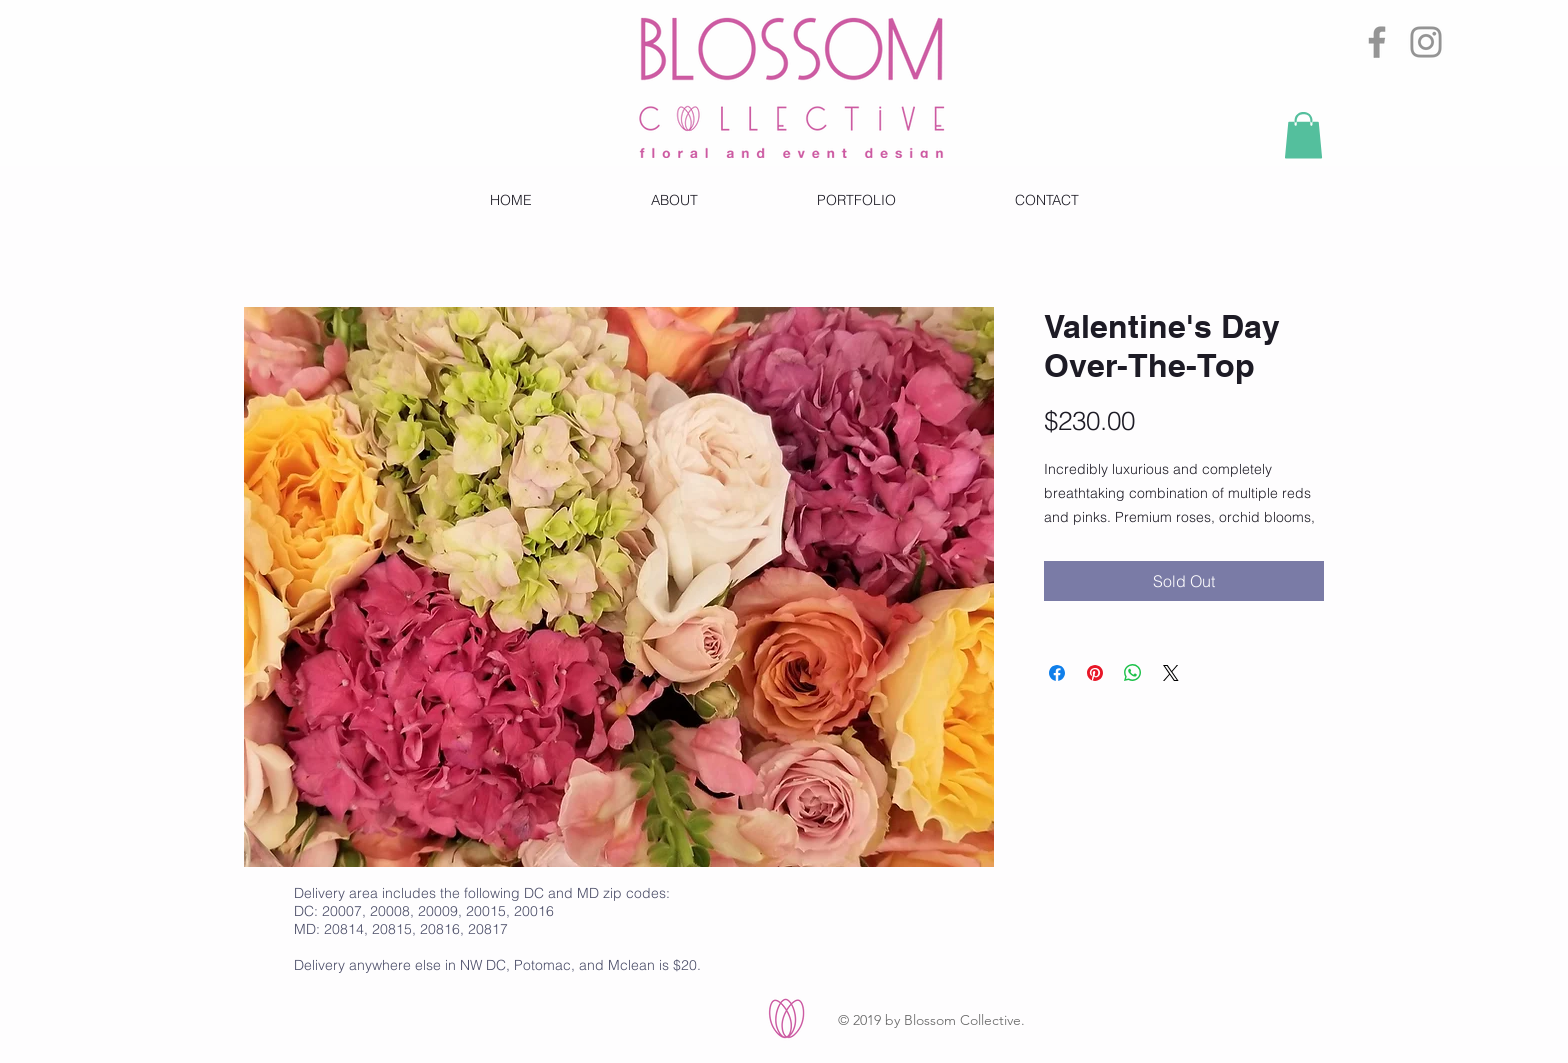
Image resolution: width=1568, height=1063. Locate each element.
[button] (1303, 135)
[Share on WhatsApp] (1133, 673)
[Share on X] (1171, 673)
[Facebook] (1377, 42)
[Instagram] (1426, 42)
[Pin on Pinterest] (1095, 673)
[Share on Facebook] (1057, 673)
